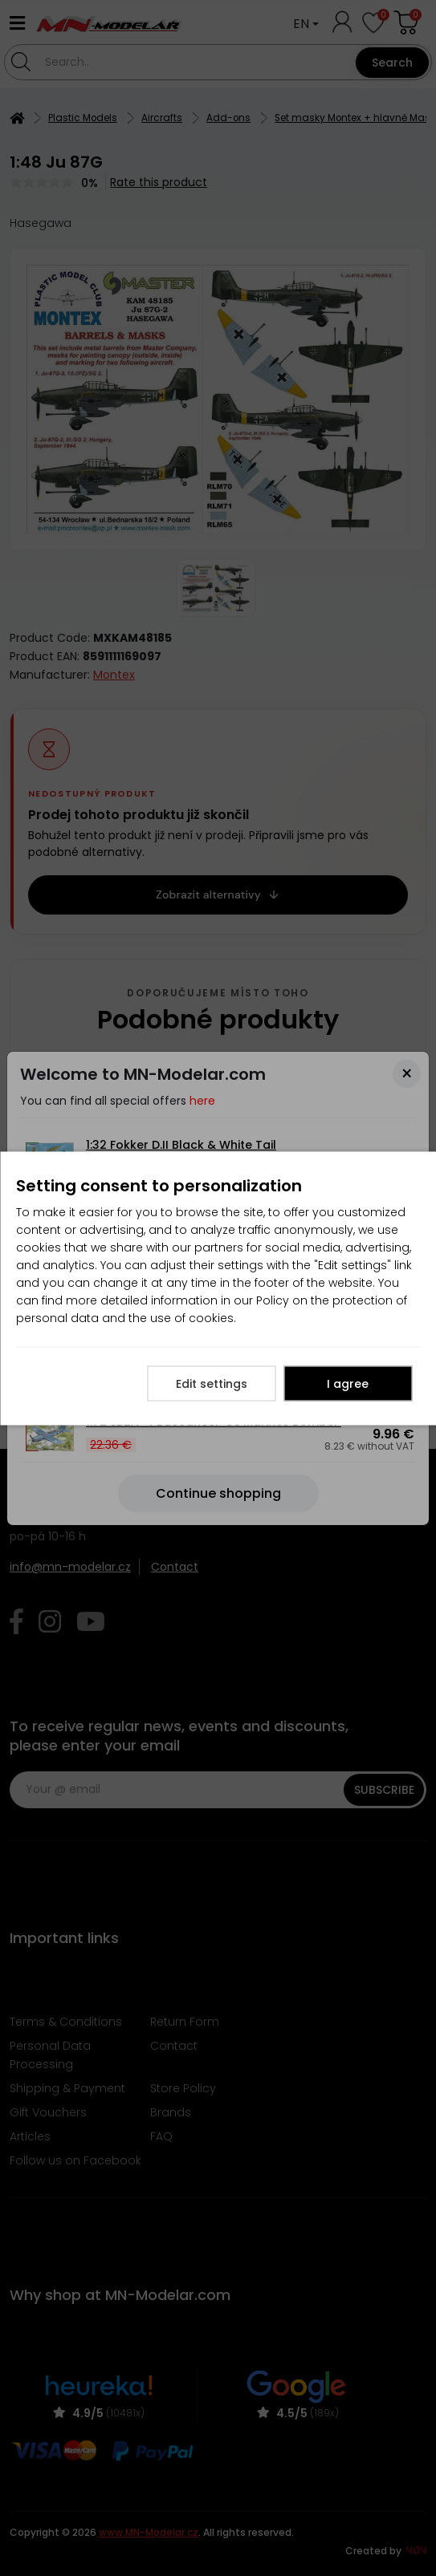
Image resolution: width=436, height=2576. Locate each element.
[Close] (407, 1074)
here (202, 1101)
